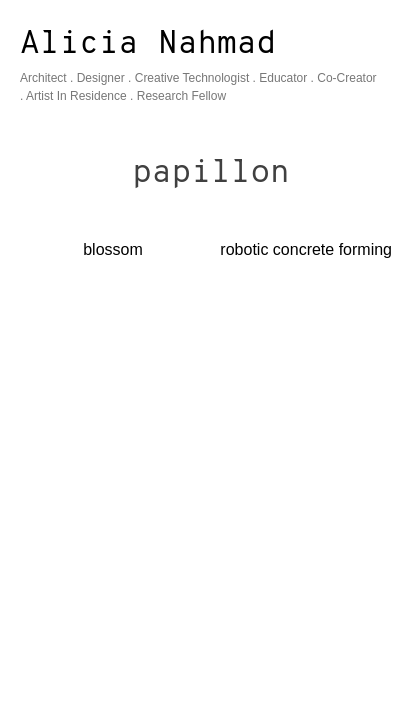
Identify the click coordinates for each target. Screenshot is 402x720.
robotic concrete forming (306, 249)
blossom (113, 249)
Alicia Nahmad (148, 45)
